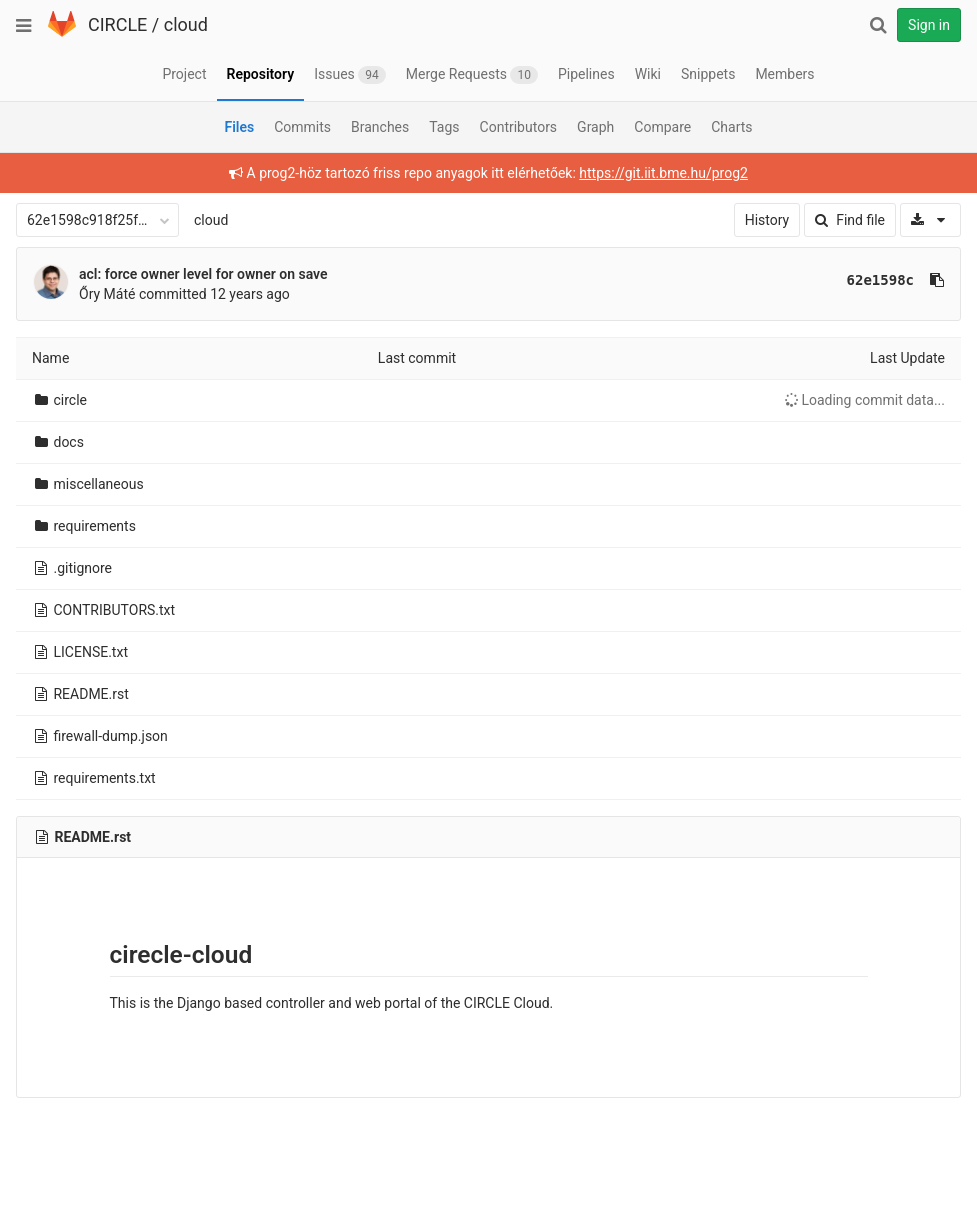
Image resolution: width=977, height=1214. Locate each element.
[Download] (930, 220)
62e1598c (880, 280)
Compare (662, 127)
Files (239, 127)
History (767, 220)
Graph (595, 127)
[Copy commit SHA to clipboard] (937, 280)
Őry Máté (107, 294)
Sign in (929, 25)
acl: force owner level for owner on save (203, 274)
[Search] (878, 25)
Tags (444, 127)
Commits (302, 127)
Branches (380, 127)
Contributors (519, 127)
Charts (731, 127)
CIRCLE (117, 24)
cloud (186, 24)
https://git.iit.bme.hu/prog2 (663, 173)
